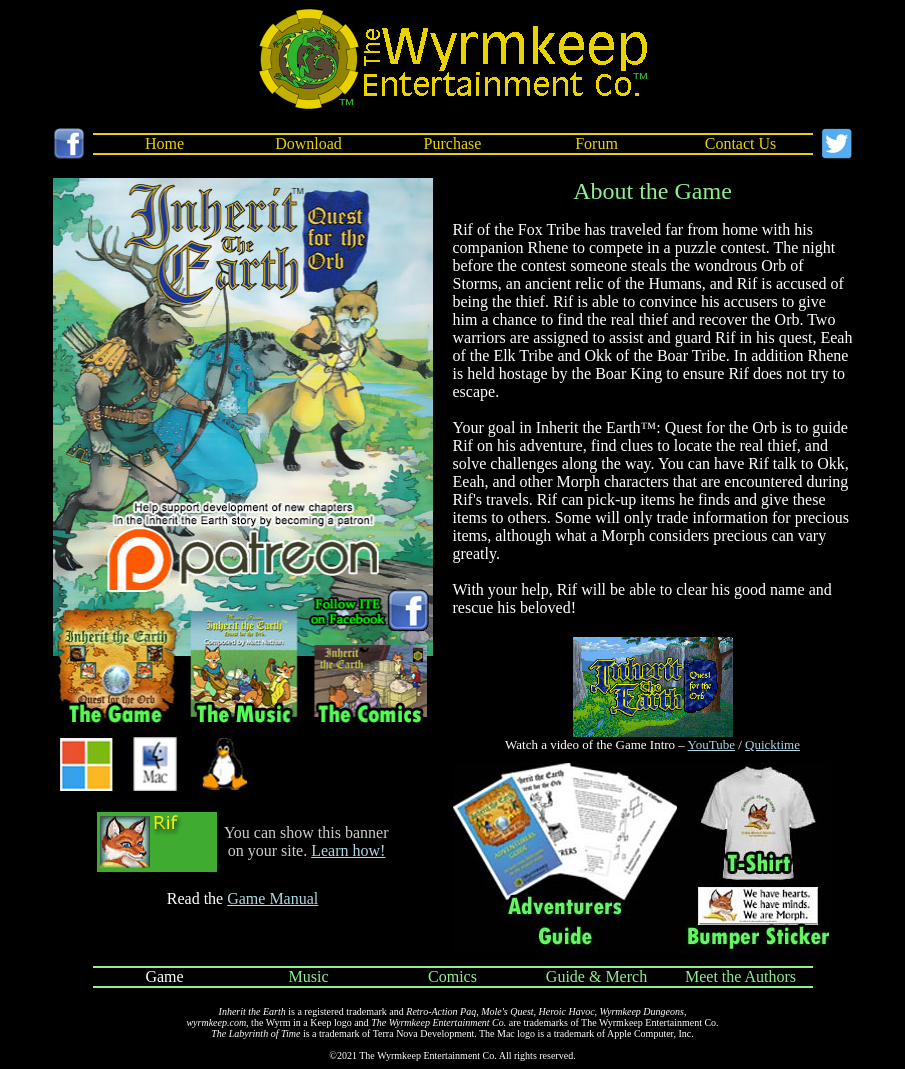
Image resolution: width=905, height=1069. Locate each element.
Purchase (453, 143)
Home (164, 143)
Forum (596, 143)
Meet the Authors (740, 976)
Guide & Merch (596, 976)
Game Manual (272, 898)
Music (309, 976)
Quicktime (772, 744)
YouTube (711, 744)
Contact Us (741, 143)
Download (308, 143)
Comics (452, 976)
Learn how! (348, 850)
